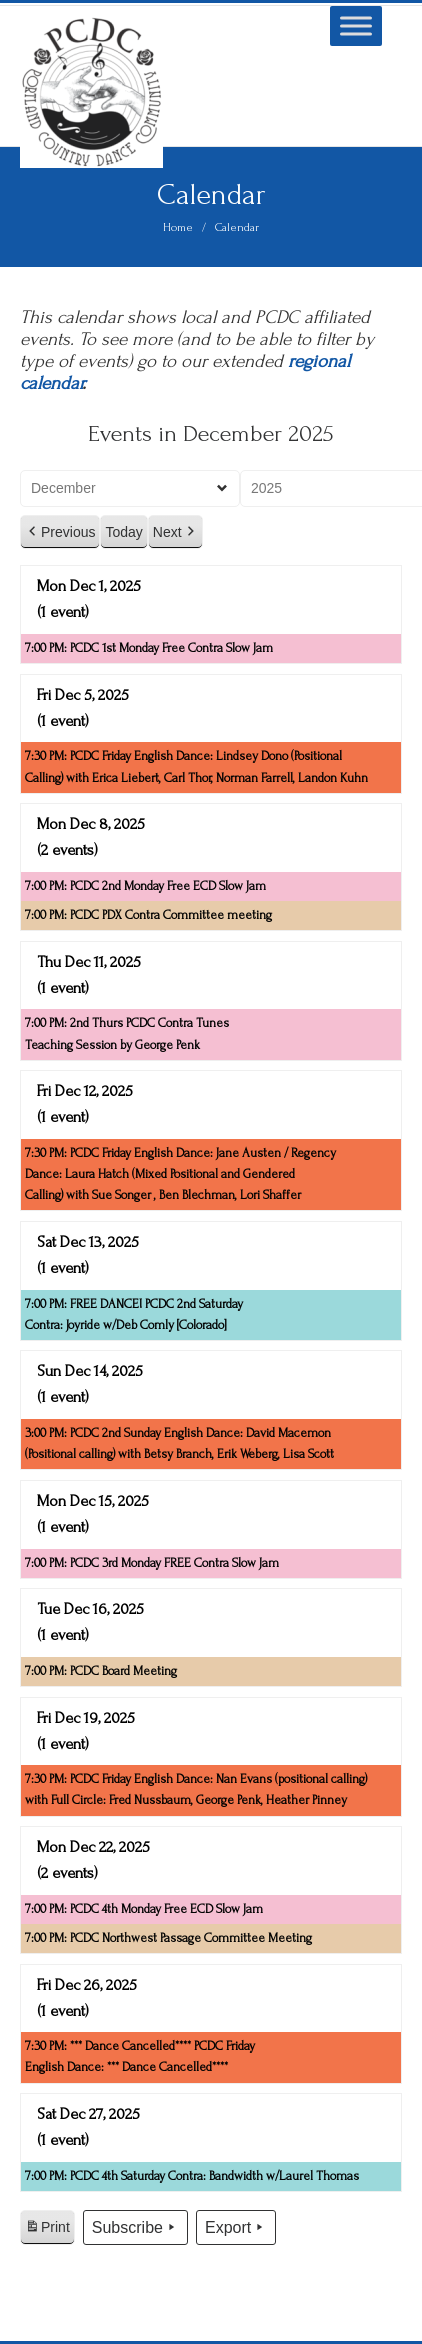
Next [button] (175, 532)
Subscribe (135, 2228)
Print (47, 2230)
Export (236, 2228)
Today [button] (123, 532)
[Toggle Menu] (356, 25)
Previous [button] (60, 532)
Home (178, 227)
